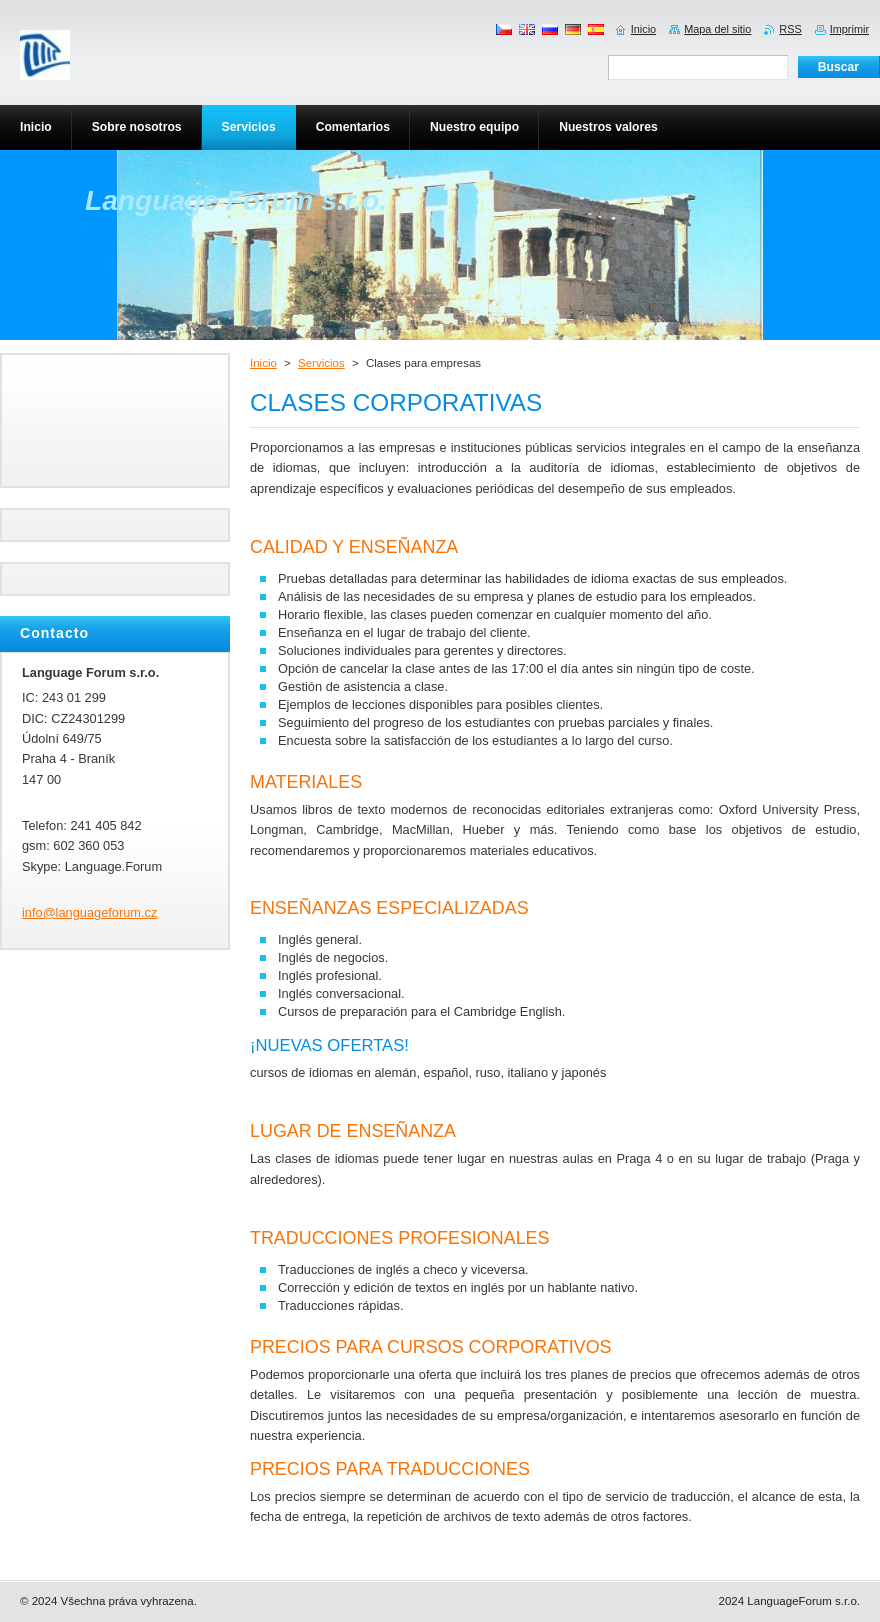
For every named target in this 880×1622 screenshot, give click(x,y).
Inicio (263, 363)
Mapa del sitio (717, 29)
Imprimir (849, 29)
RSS (790, 29)
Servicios (321, 363)
